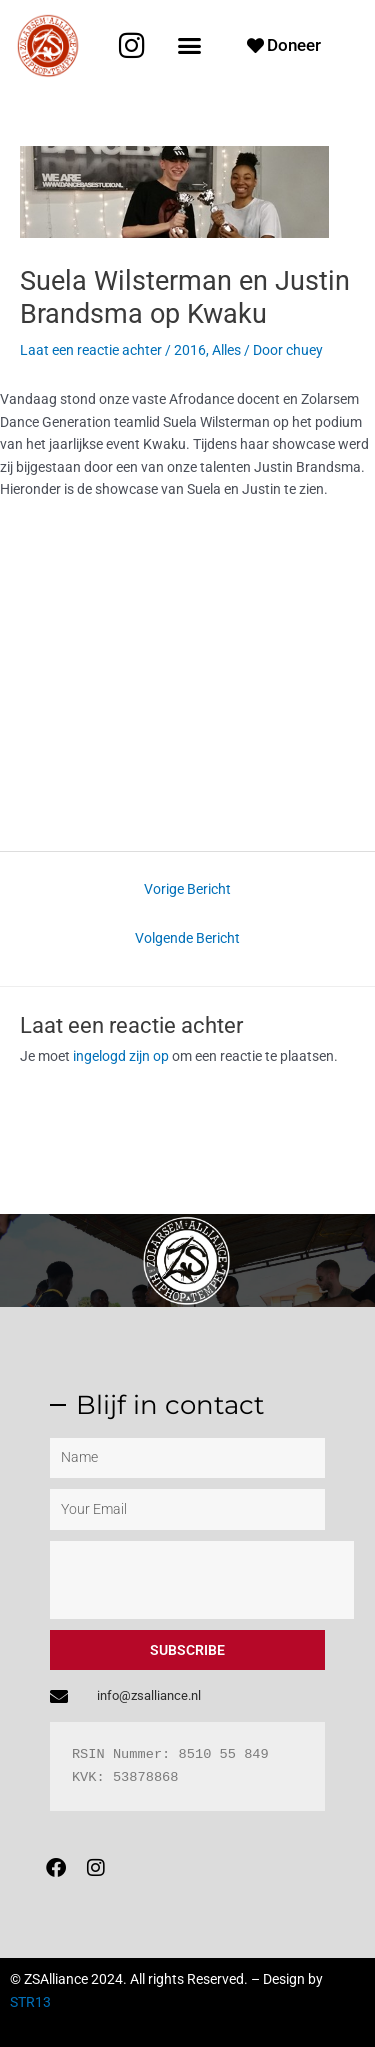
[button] (190, 46)
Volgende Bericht (187, 938)
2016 (190, 350)
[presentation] (202, 1580)
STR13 (30, 2002)
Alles (226, 350)
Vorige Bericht (187, 889)
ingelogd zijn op (121, 1056)
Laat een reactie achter (91, 350)
